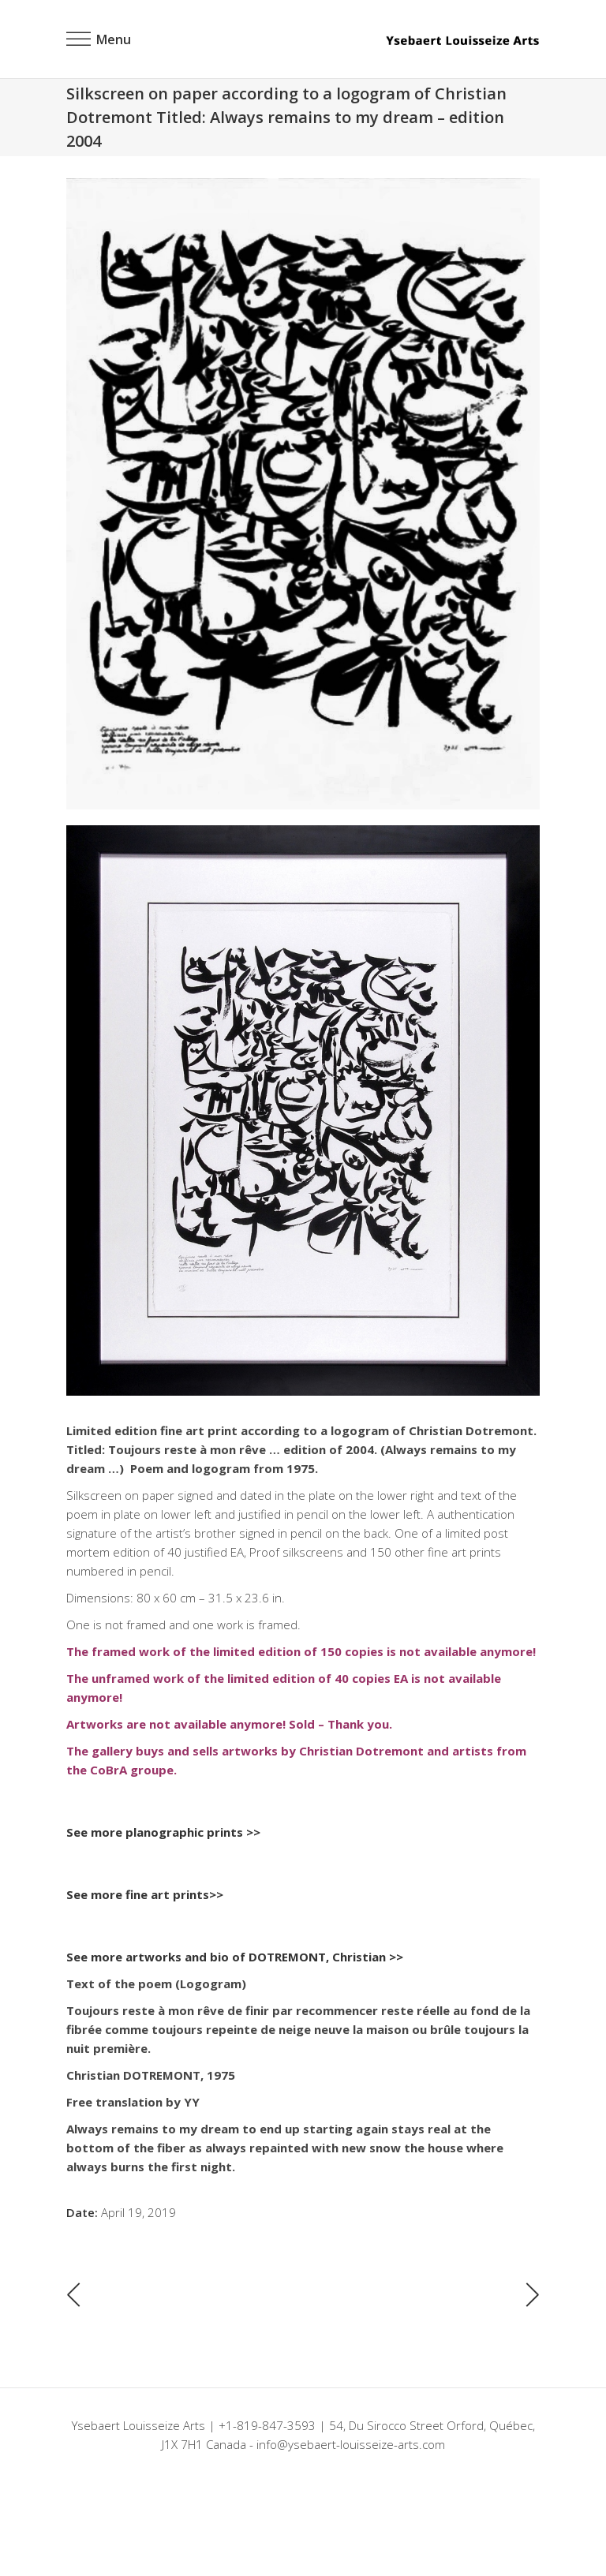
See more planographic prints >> (163, 1832)
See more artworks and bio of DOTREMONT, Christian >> (234, 1957)
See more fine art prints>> (144, 1894)
